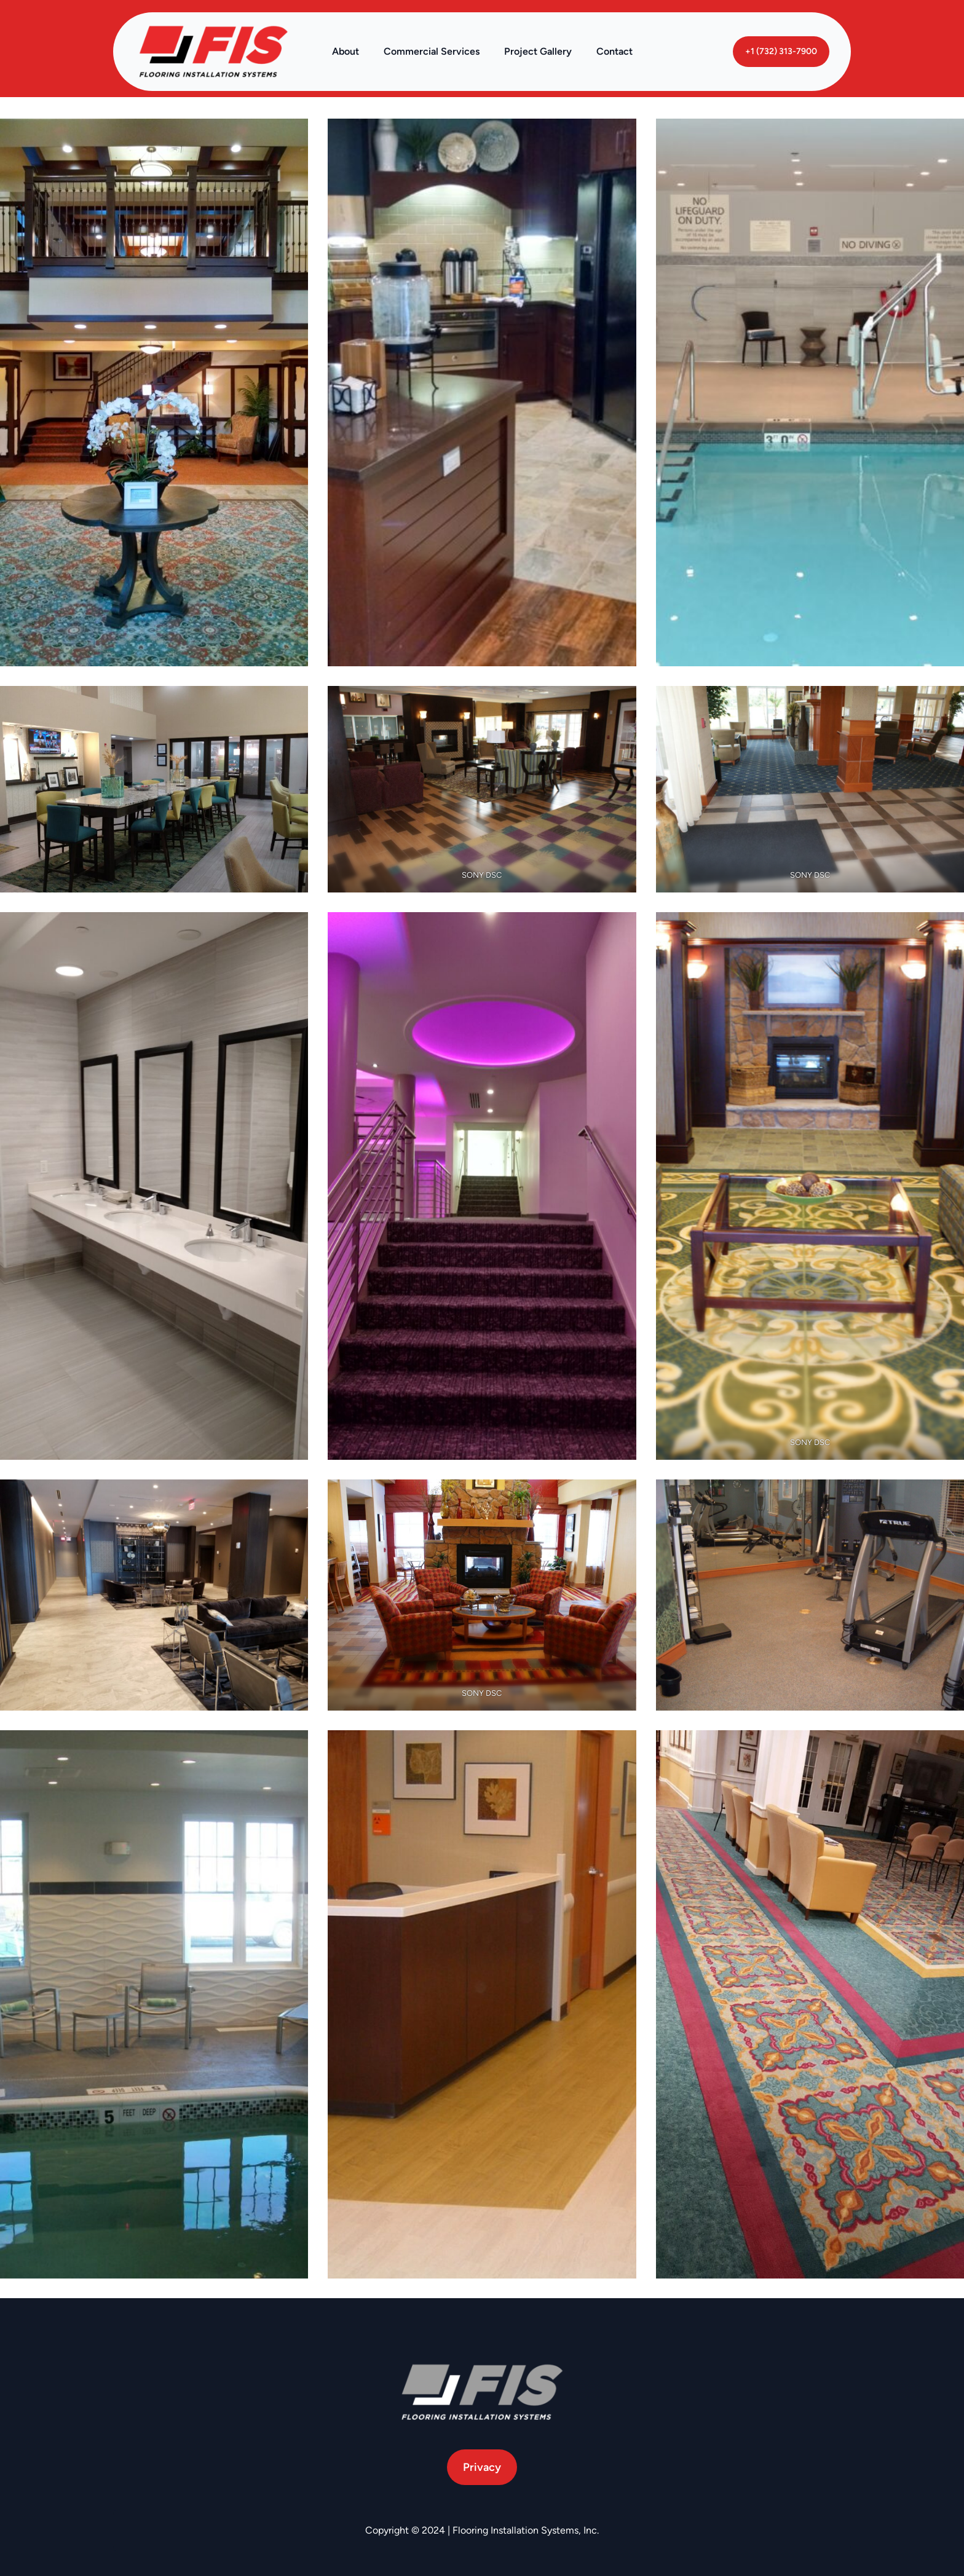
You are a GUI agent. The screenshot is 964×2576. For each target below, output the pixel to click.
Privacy (482, 2467)
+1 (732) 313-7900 (781, 51)
